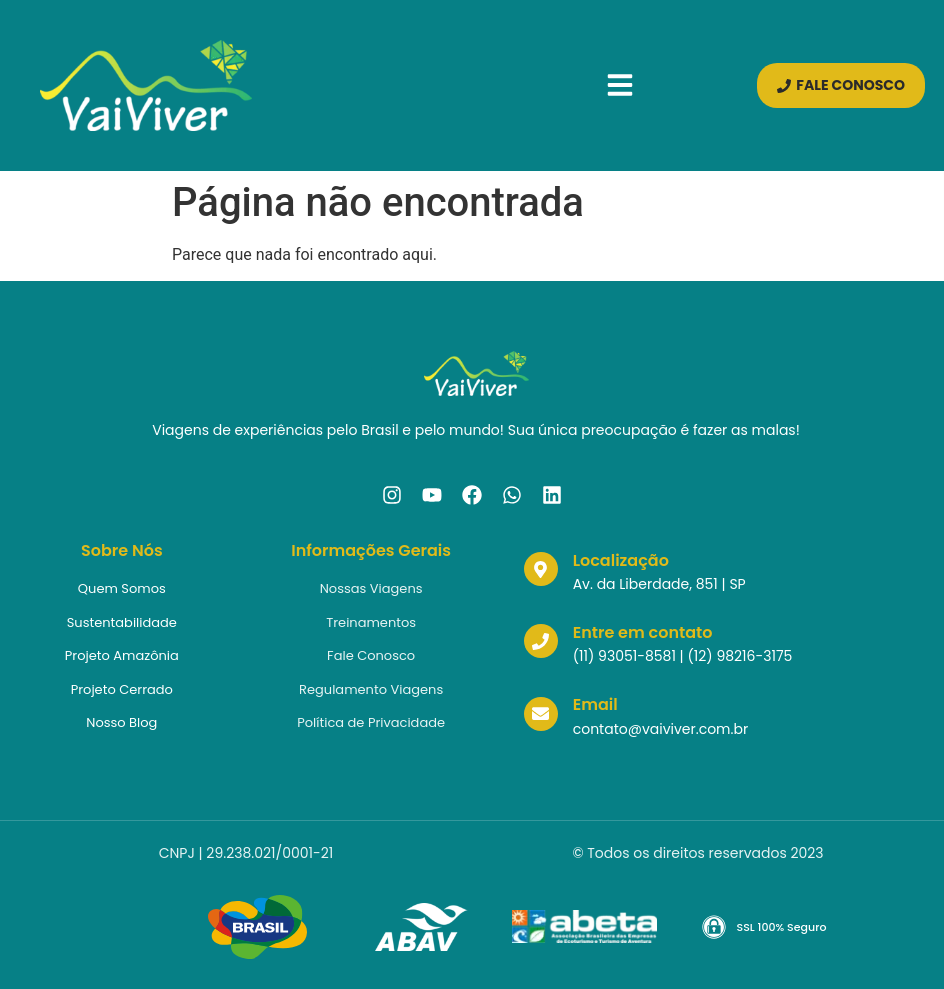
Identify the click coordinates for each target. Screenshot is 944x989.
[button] (625, 85)
